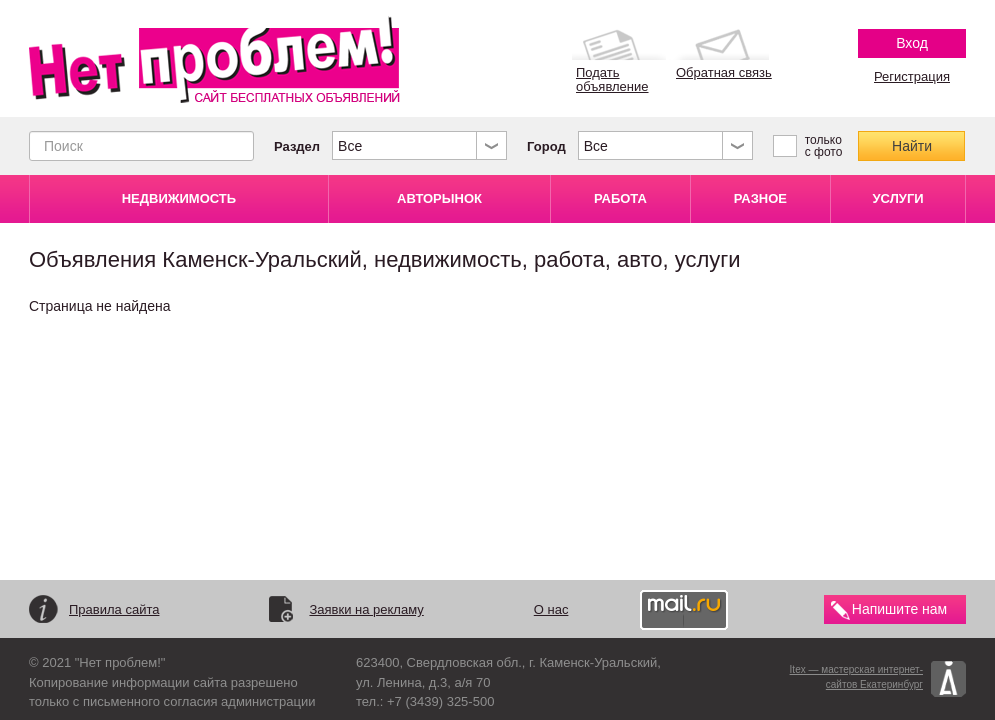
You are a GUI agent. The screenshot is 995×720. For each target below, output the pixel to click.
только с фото (824, 145)
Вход (912, 43)
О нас (551, 609)
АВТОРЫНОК (439, 198)
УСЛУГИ (898, 198)
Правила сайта (114, 609)
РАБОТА (620, 198)
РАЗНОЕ (760, 198)
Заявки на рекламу (366, 609)
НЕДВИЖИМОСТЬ (179, 198)
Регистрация (912, 76)
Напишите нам (899, 609)
